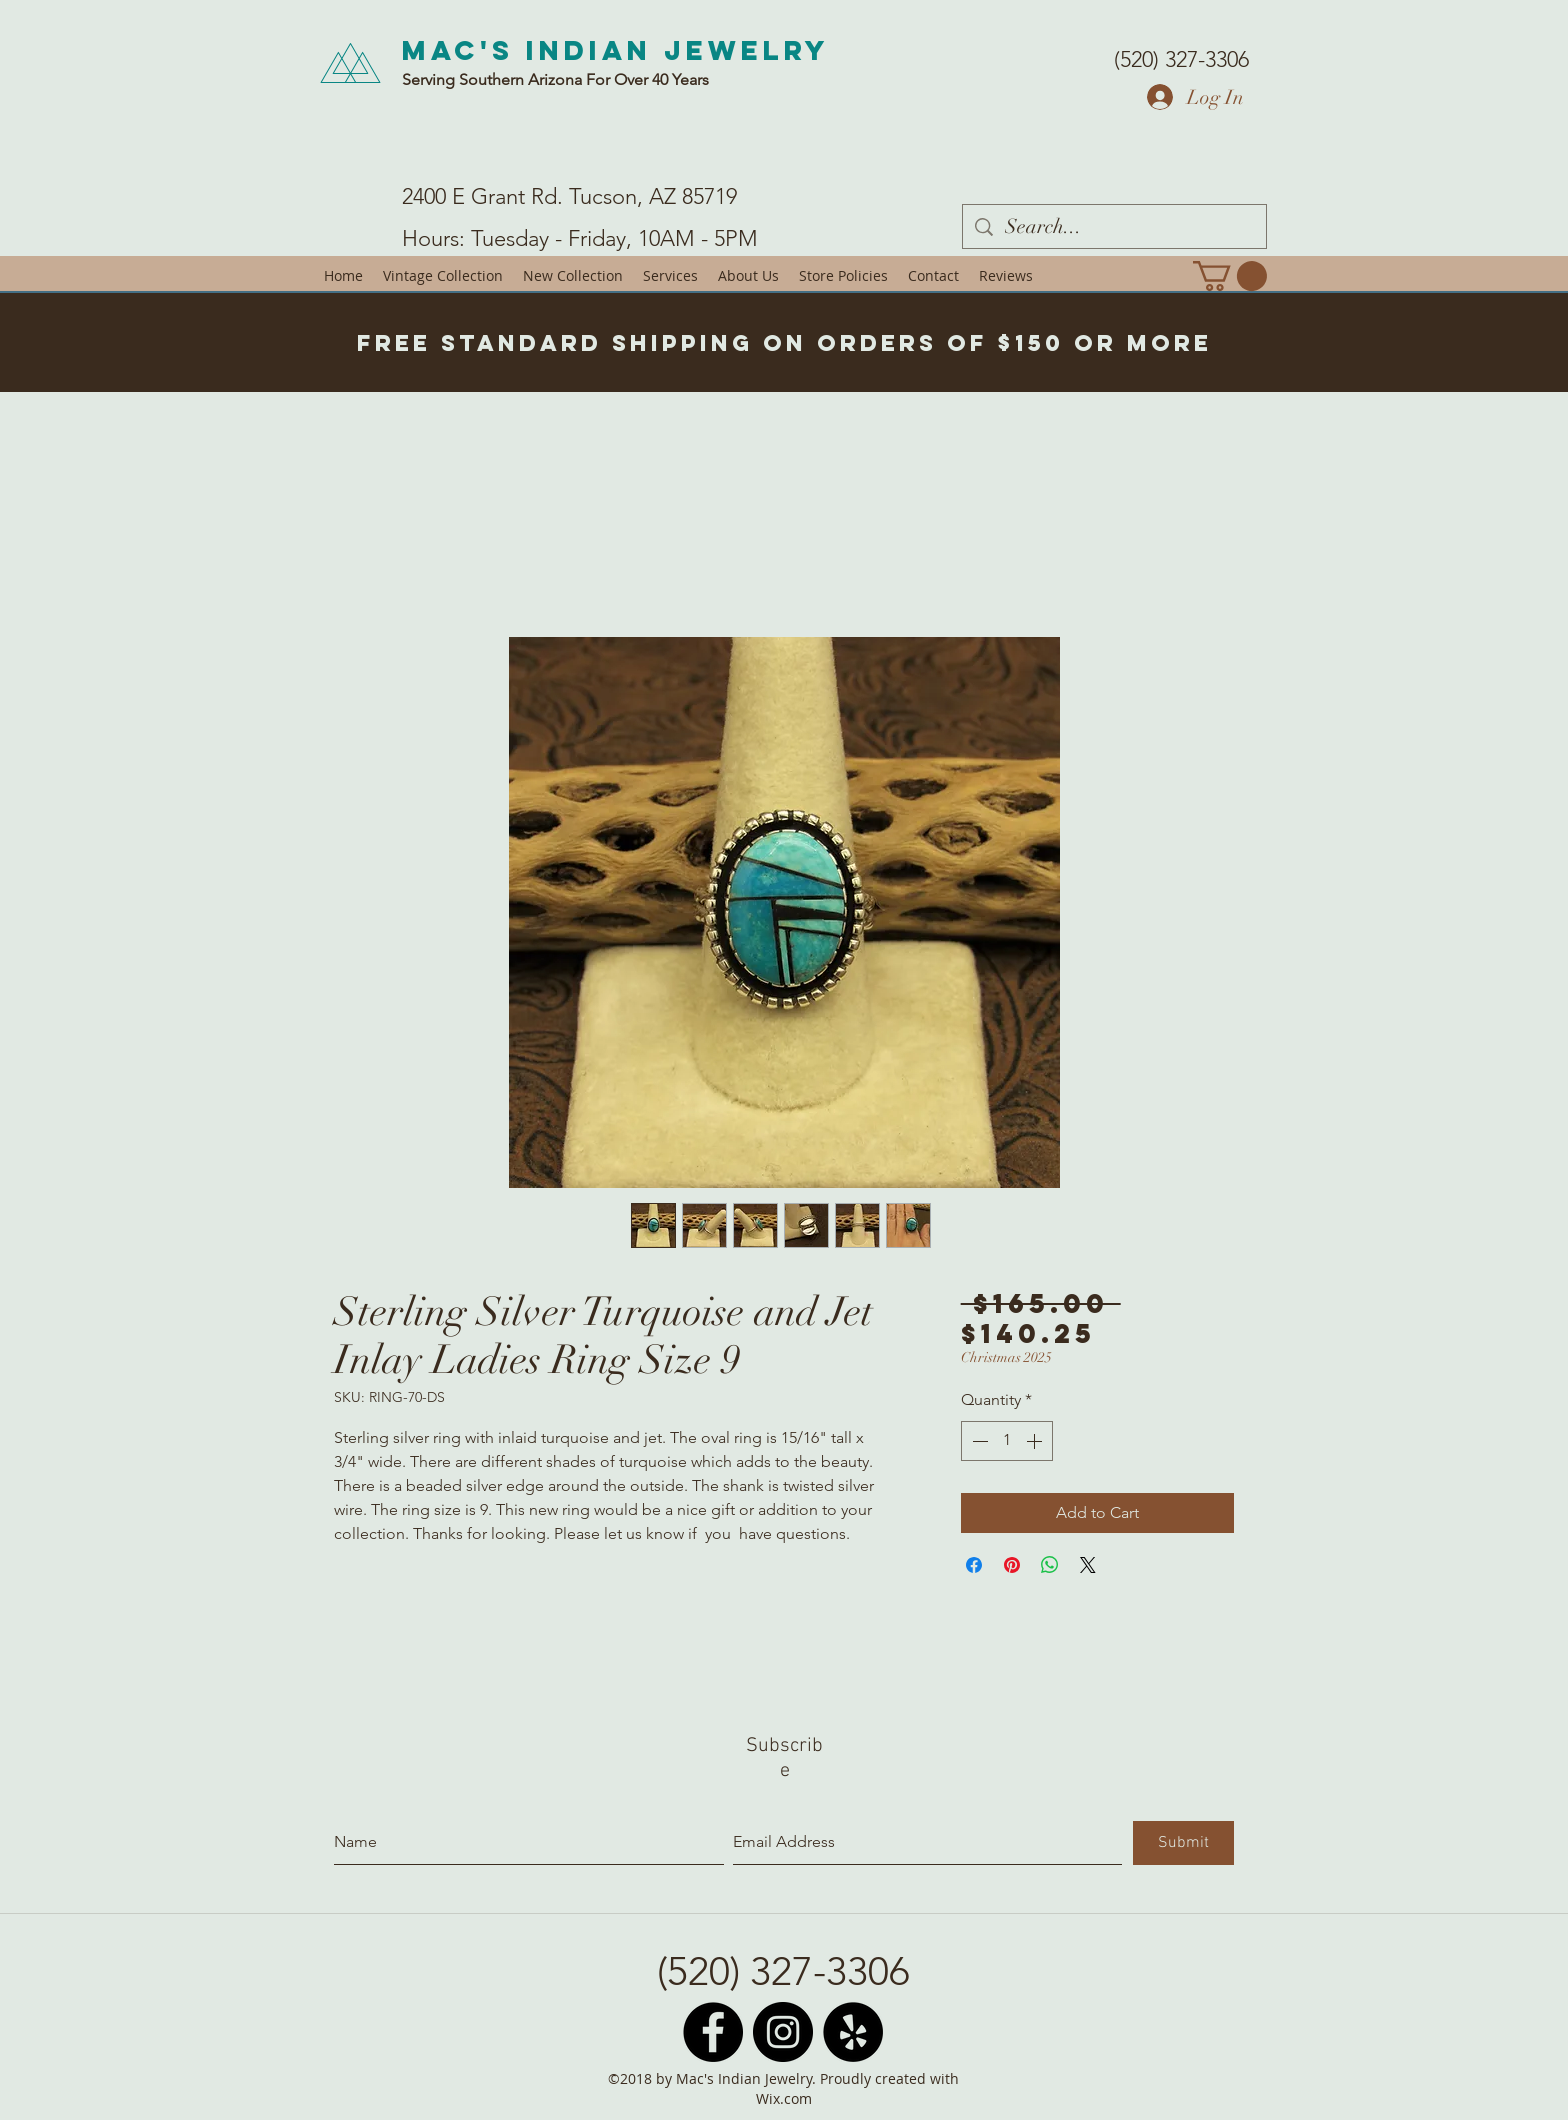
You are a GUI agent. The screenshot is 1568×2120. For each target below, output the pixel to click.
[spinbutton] (1007, 1441)
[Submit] (1183, 1843)
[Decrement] (978, 1441)
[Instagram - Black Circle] (783, 2032)
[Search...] (1114, 226)
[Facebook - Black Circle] (713, 2032)
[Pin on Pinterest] (1012, 1565)
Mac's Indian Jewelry (616, 50)
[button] (1230, 276)
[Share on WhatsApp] (1050, 1565)
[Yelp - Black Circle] (853, 2032)
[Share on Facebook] (974, 1565)
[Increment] (1036, 1441)
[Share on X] (1088, 1565)
